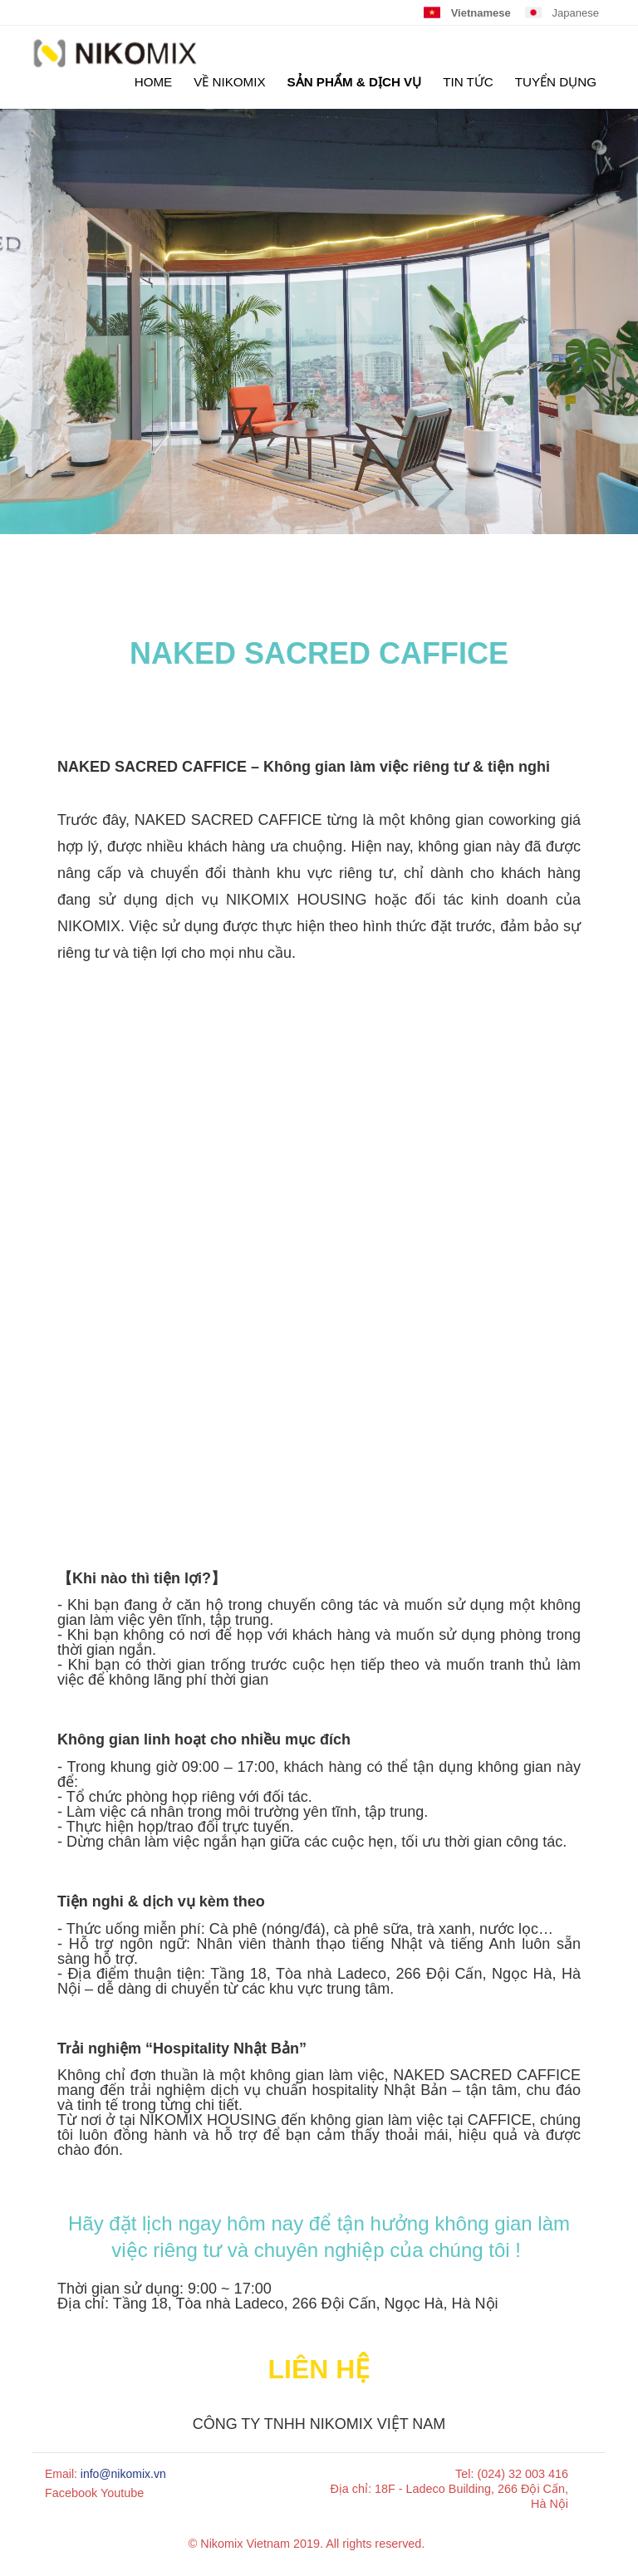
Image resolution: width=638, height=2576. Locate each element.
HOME (154, 82)
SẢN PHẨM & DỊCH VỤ (354, 82)
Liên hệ (319, 2369)
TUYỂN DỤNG (555, 82)
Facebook (71, 2493)
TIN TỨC (468, 82)
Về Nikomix (229, 82)
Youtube (122, 2493)
